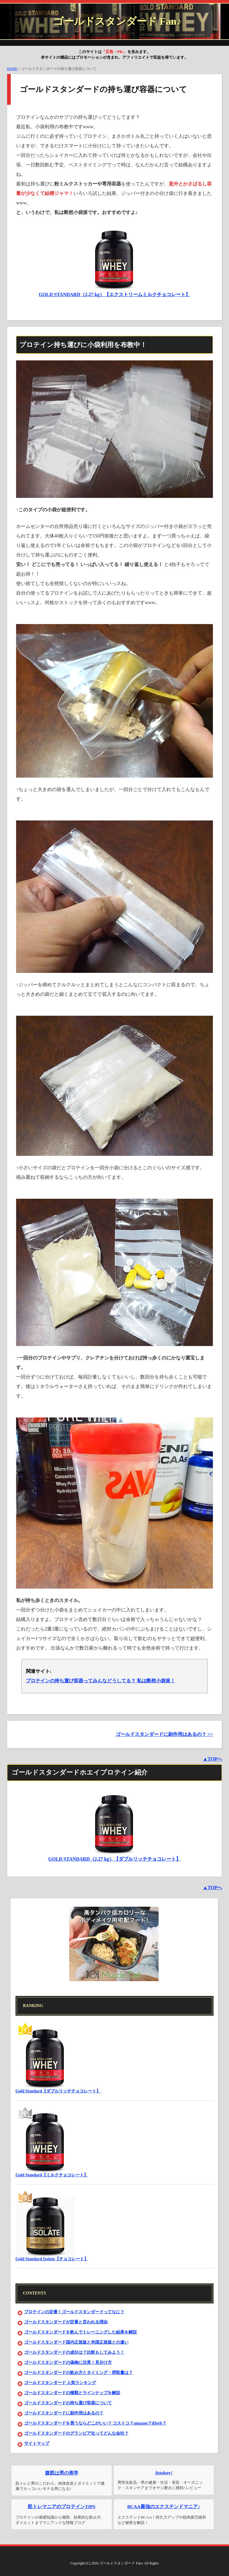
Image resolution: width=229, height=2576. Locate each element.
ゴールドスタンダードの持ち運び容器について (68, 2403)
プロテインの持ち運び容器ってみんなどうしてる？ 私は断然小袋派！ (100, 1680)
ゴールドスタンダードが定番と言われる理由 (66, 2322)
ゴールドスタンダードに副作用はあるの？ (63, 2413)
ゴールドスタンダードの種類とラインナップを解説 (72, 2393)
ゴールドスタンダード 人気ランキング (60, 2382)
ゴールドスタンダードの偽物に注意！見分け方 (68, 2362)
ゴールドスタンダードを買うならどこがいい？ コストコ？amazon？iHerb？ (95, 2423)
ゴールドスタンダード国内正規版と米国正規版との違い (76, 2342)
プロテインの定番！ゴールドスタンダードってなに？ (74, 2312)
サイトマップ (36, 2443)
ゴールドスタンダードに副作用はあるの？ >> (164, 1734)
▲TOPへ (212, 1758)
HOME (12, 69)
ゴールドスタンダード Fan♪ (117, 21)
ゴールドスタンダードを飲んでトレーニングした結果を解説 (80, 2332)
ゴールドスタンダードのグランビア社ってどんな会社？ (76, 2433)
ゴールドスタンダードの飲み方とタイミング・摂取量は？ (78, 2372)
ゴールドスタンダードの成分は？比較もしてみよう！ (74, 2352)
